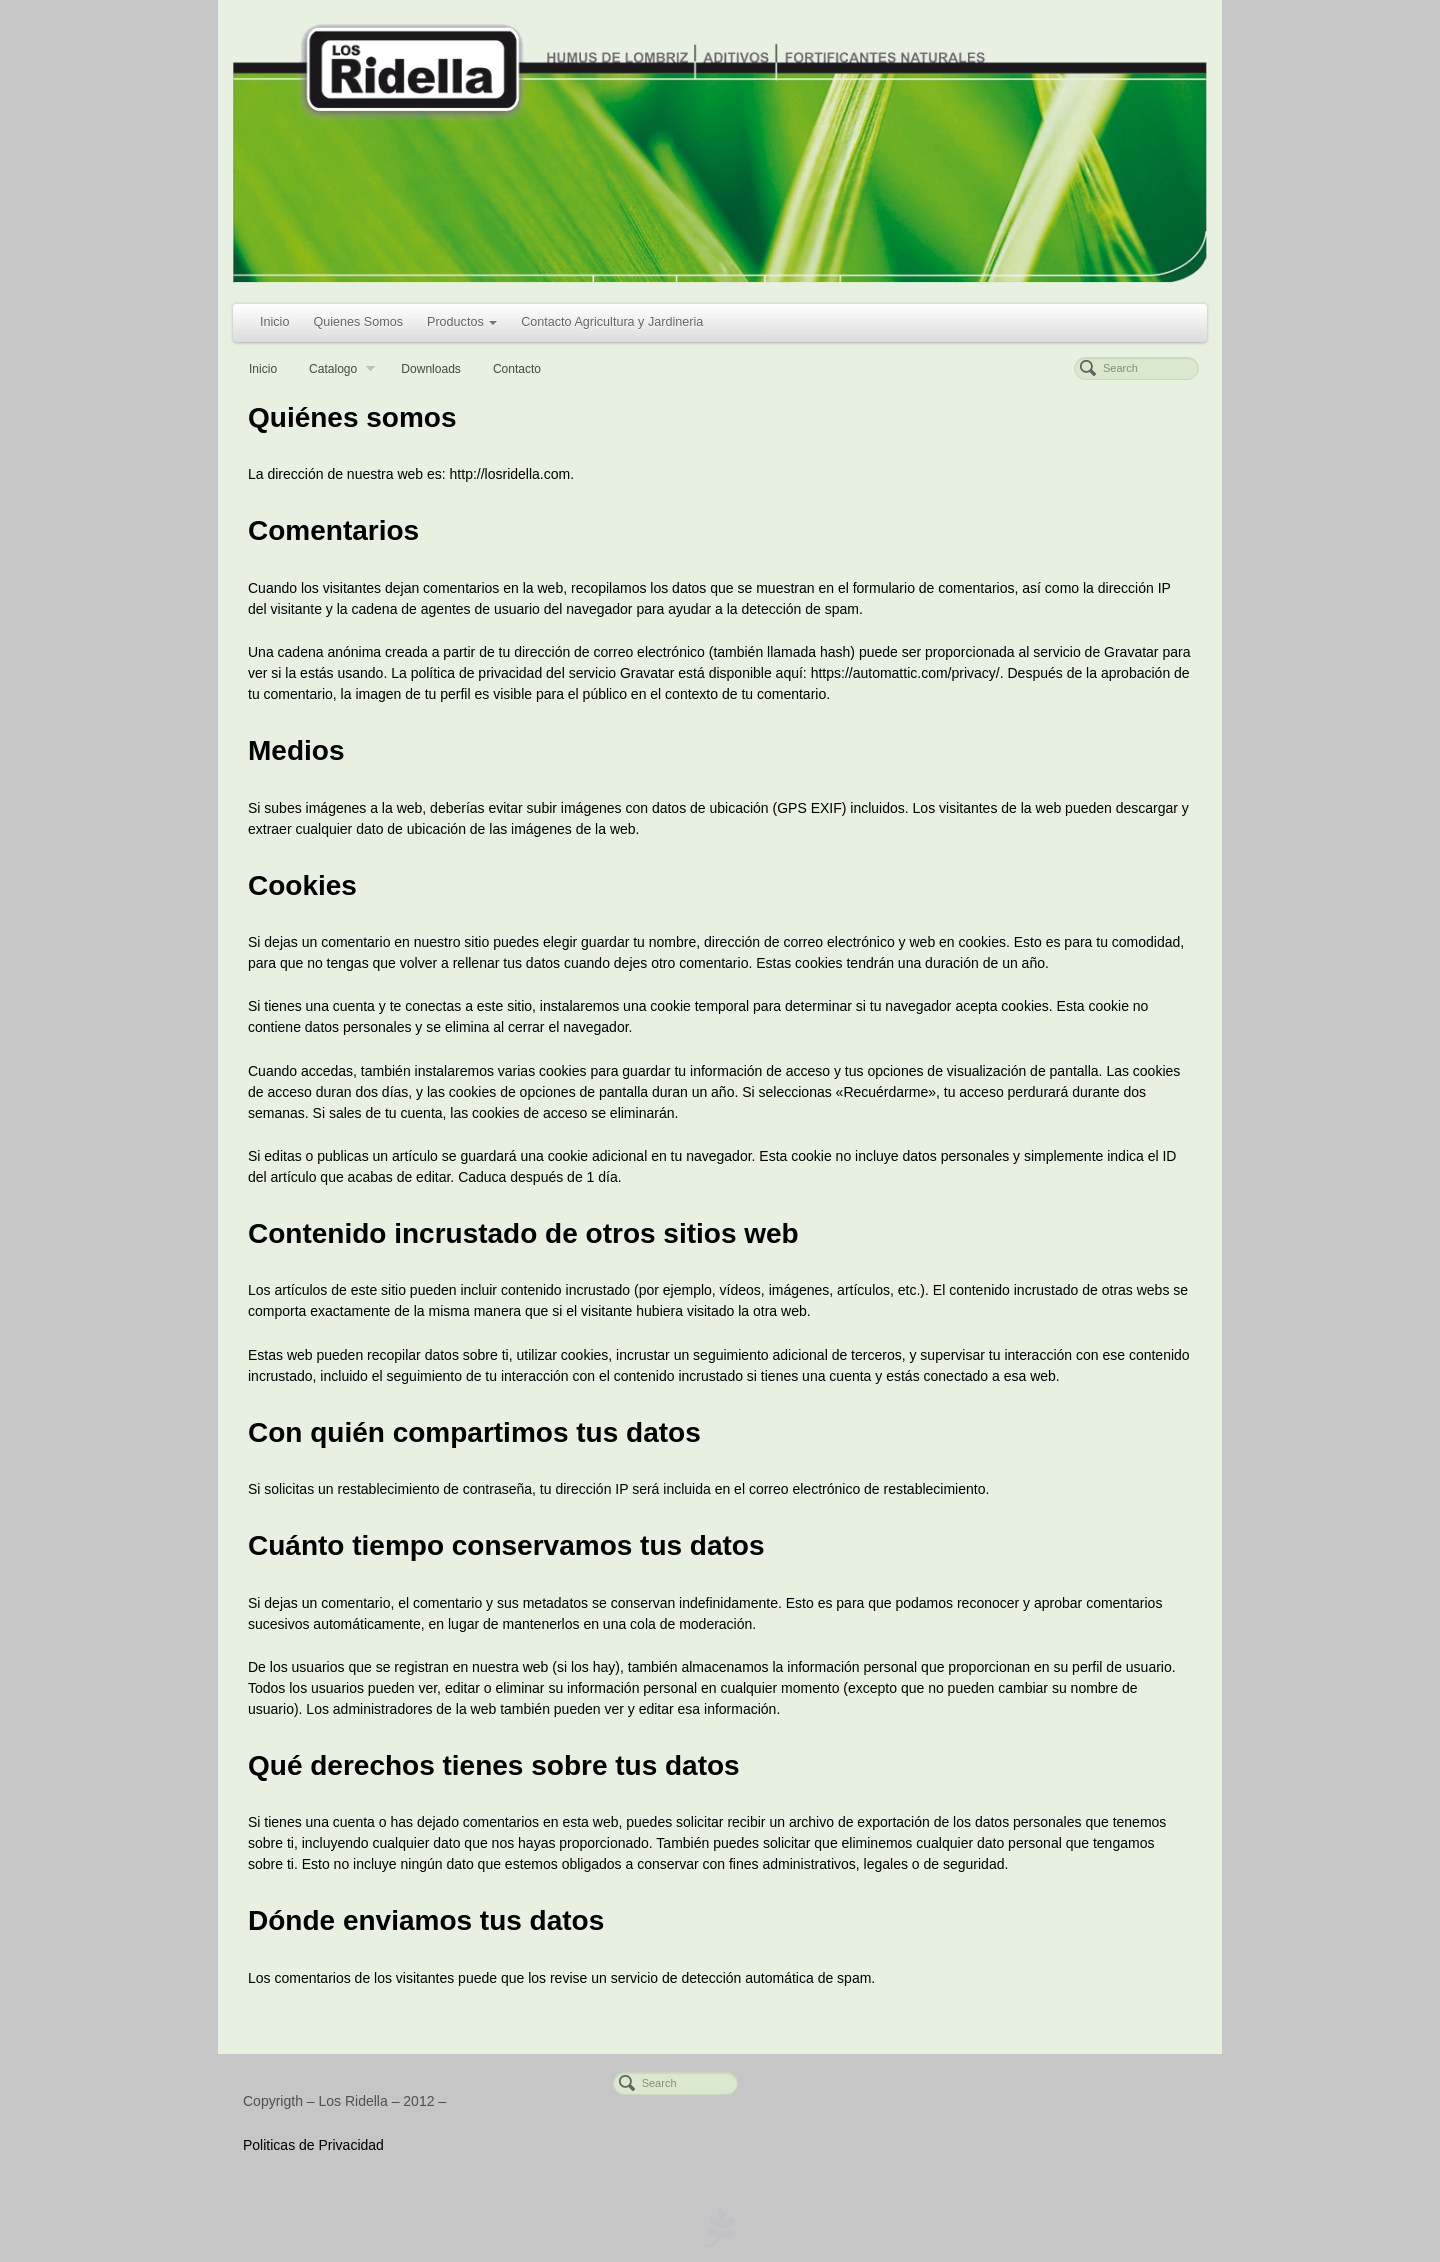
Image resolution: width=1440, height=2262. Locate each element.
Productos (462, 322)
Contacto (517, 369)
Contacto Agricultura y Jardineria (612, 322)
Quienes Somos (358, 322)
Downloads (431, 369)
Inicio (274, 322)
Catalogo (342, 371)
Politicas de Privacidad (313, 2145)
